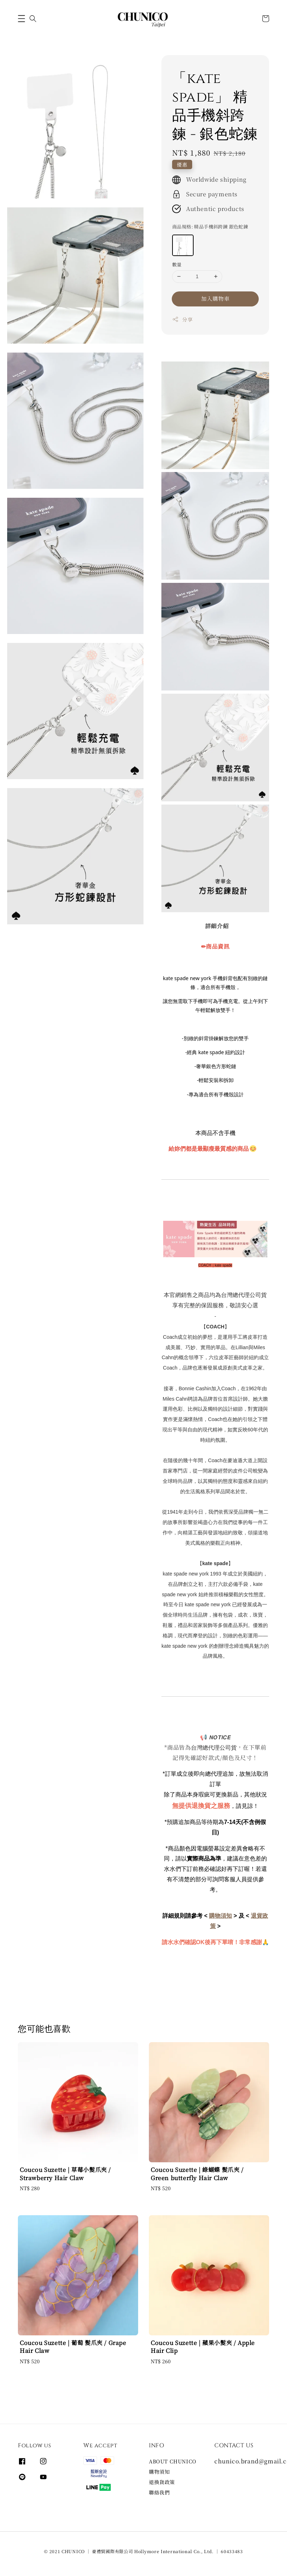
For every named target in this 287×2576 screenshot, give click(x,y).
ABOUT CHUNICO (172, 2461)
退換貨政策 (162, 2482)
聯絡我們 (159, 2492)
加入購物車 (215, 298)
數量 (177, 264)
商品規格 (210, 226)
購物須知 (159, 2471)
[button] (21, 18)
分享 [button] (182, 319)
